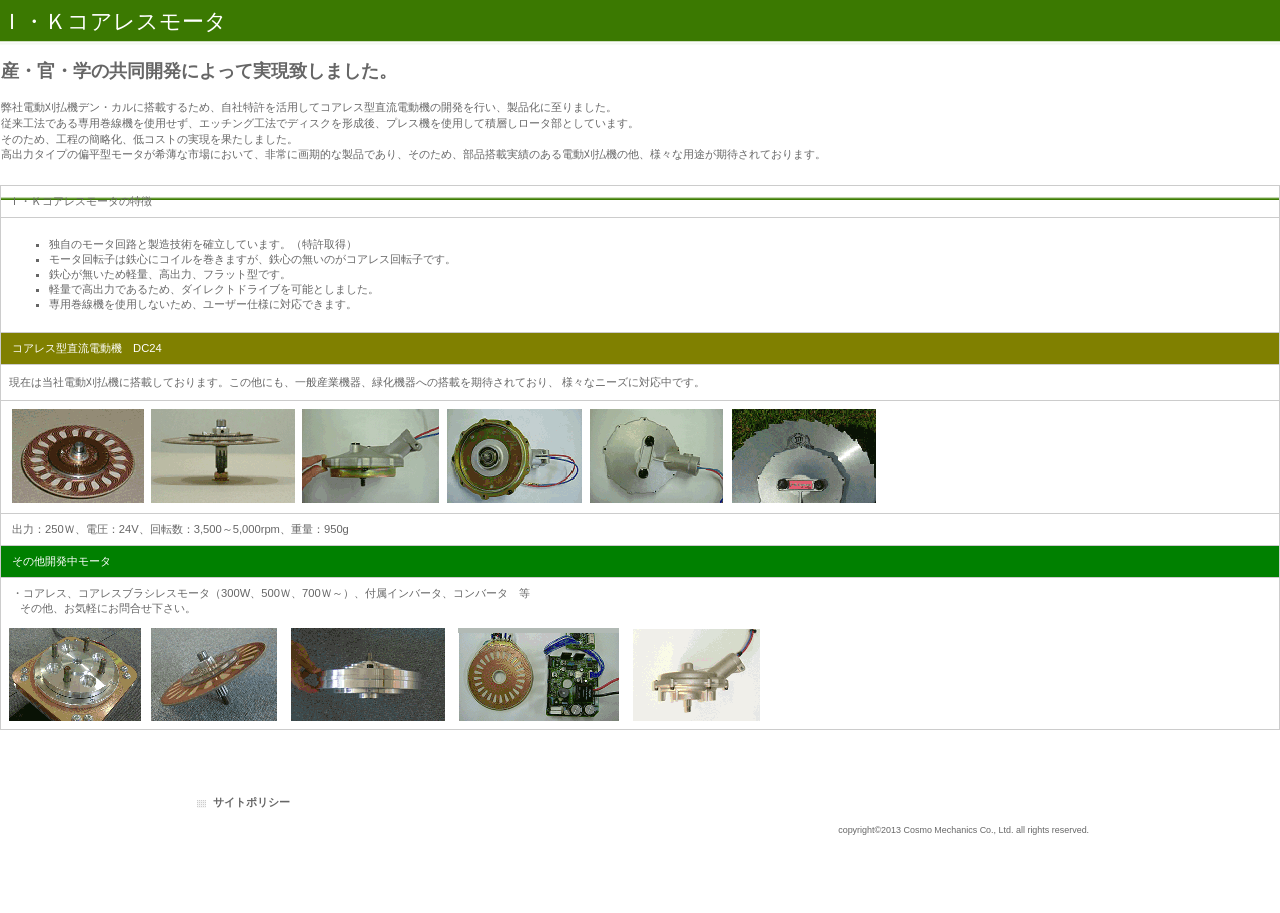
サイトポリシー (251, 802)
